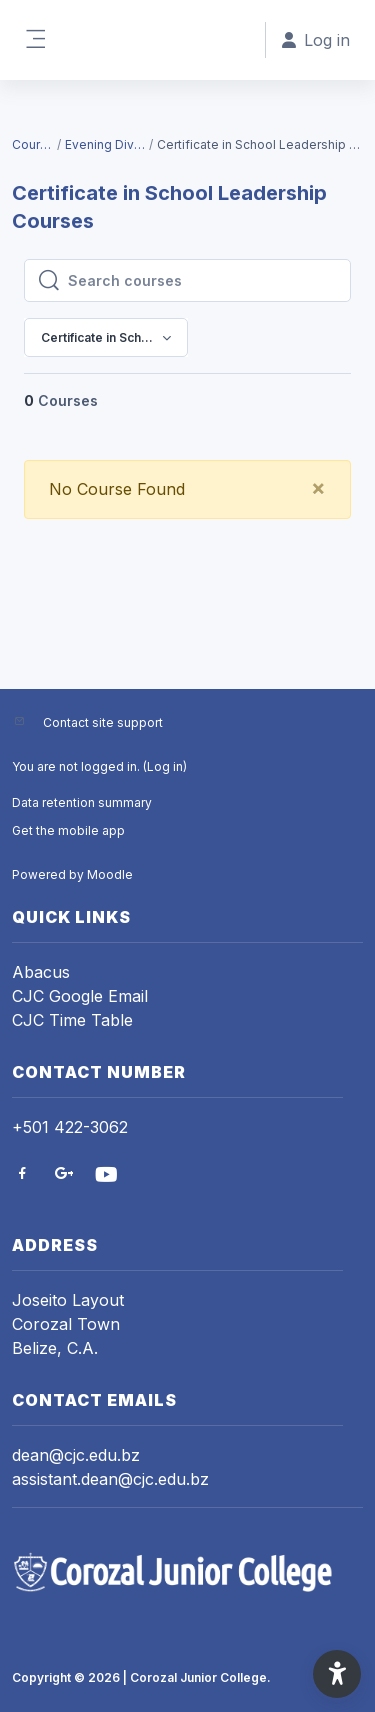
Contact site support (103, 722)
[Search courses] (203, 281)
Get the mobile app (68, 830)
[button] (337, 1674)
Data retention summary (82, 802)
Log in (165, 766)
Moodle (110, 874)
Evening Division (106, 144)
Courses (33, 144)
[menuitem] (294, 411)
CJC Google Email (80, 996)
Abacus (41, 972)
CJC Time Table (72, 1020)
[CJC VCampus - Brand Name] (187, 1572)
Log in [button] (316, 40)
